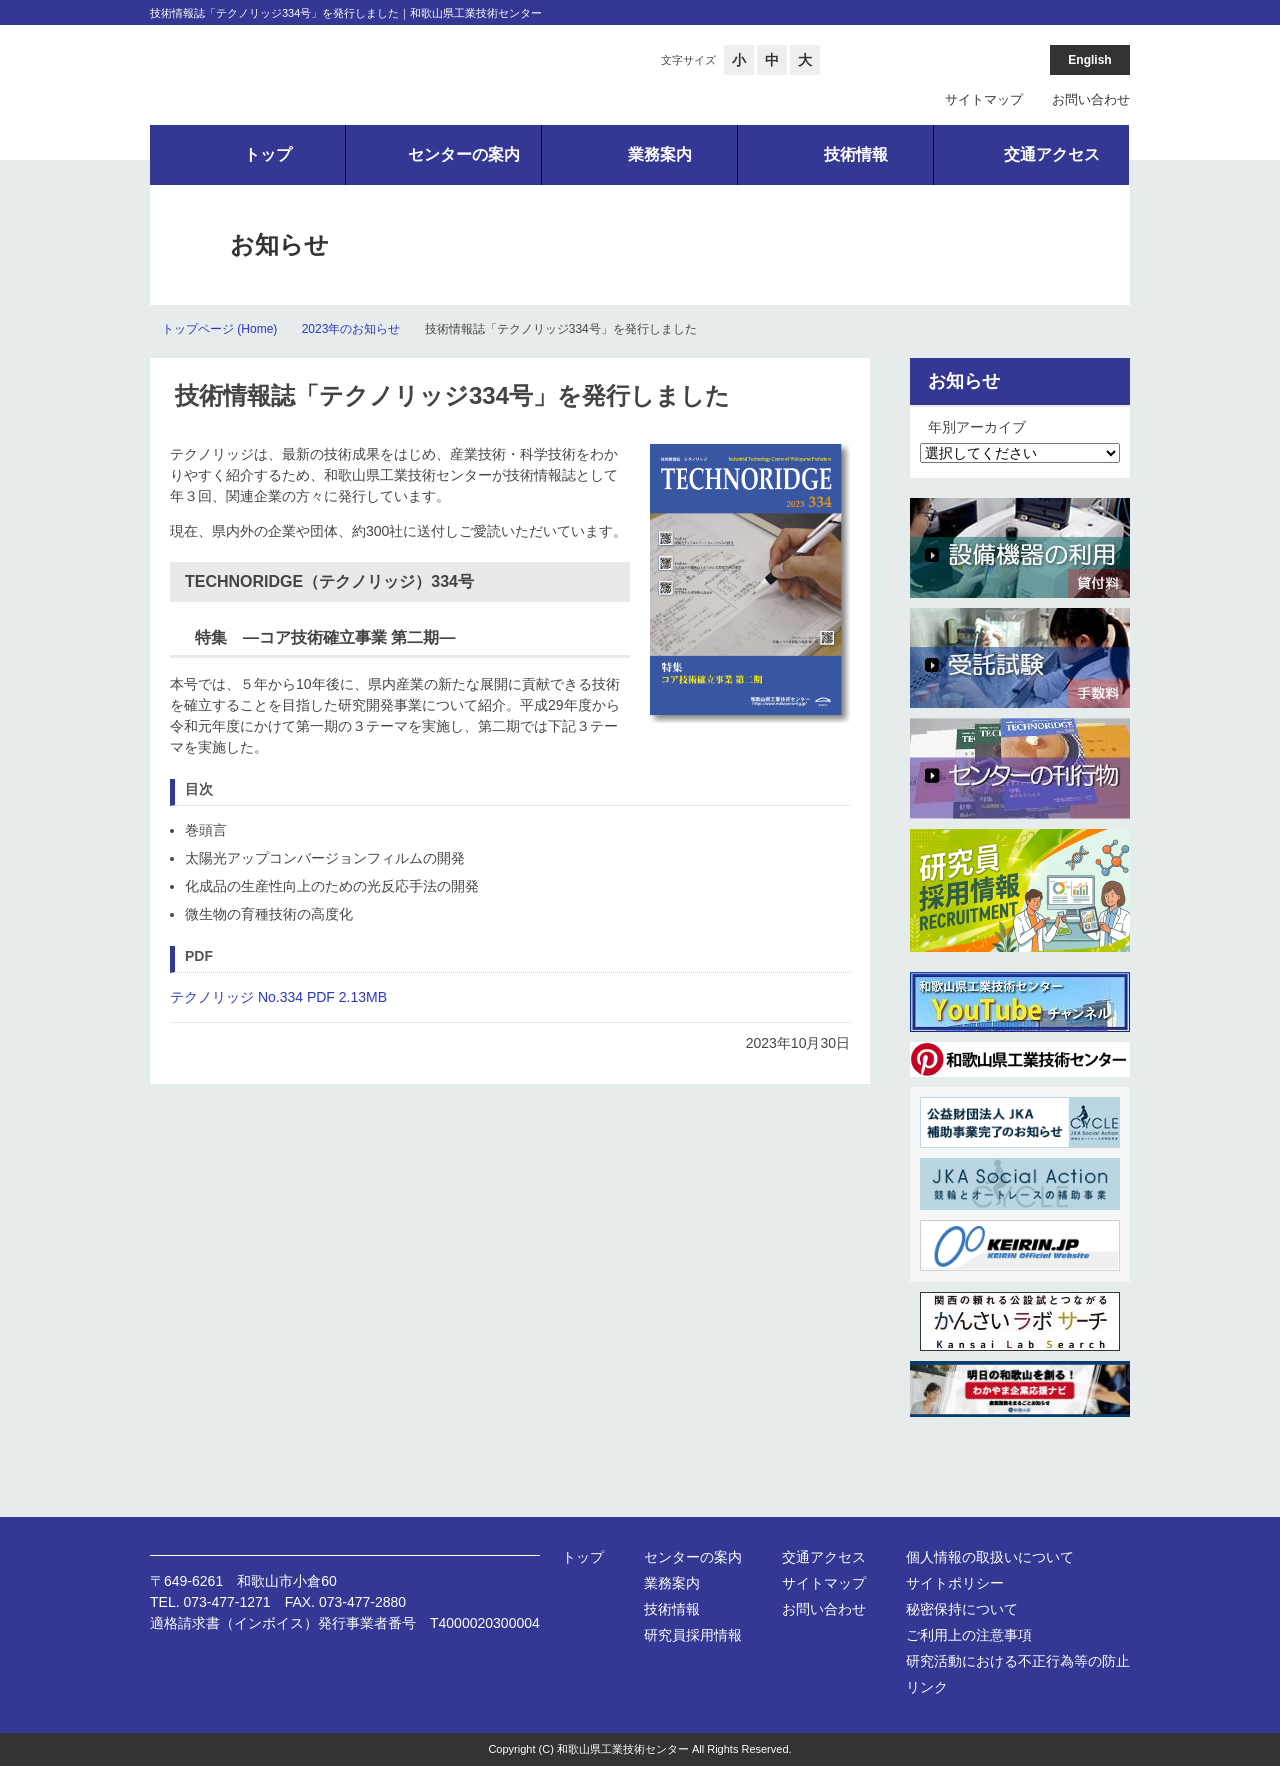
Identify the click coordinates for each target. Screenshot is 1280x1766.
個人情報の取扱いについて (990, 1557)
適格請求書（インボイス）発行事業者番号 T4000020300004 (345, 1623)
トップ (583, 1557)
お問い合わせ (1091, 99)
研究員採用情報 (693, 1635)
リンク (927, 1687)
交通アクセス (824, 1557)
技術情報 (672, 1609)
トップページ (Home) (219, 329)
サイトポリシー (955, 1583)
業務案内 (672, 1583)
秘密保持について (962, 1609)
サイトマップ (984, 99)
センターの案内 (693, 1557)
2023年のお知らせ (351, 329)
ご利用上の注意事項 (969, 1635)
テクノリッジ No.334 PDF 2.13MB (278, 997)
